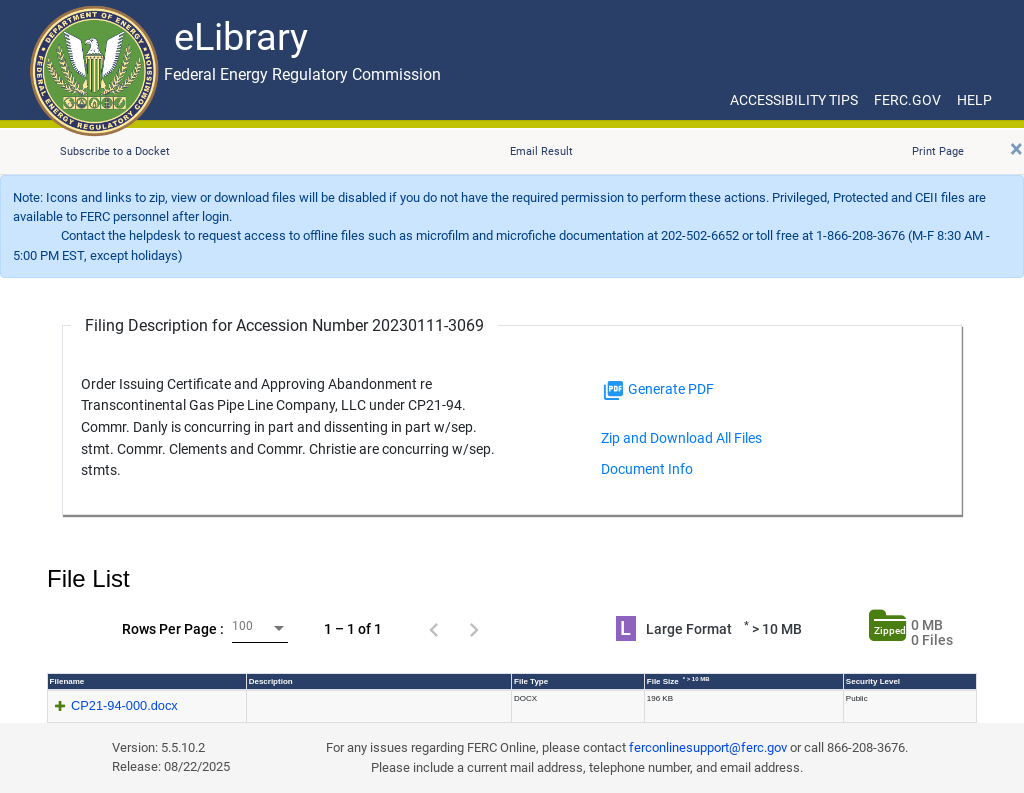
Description (271, 681)
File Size (678, 681)
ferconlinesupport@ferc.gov (708, 747)
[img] (613, 390)
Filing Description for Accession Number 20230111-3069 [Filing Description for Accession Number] (284, 325)
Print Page (938, 151)
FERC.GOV (907, 100)
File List (88, 578)
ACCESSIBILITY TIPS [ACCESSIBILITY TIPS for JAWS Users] (794, 100)
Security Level (873, 681)
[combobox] (260, 628)
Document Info (647, 469)
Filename (67, 681)
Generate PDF (658, 390)
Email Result (541, 151)
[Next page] (474, 629)
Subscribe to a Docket (115, 151)
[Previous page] (434, 629)
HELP (974, 100)
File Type (531, 681)
